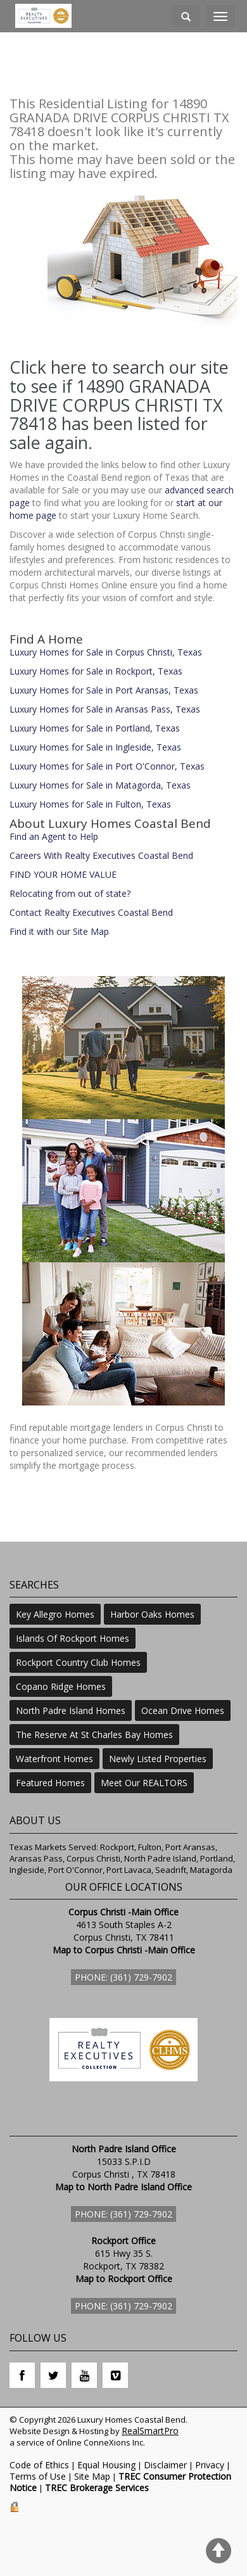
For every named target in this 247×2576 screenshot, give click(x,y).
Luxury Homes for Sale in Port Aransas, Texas (104, 690)
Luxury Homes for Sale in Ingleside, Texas (95, 747)
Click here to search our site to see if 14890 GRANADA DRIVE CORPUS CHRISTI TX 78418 (119, 395)
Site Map (92, 2476)
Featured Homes (50, 1783)
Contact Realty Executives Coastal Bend (91, 912)
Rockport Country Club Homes (78, 1662)
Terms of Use (38, 2476)
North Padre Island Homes (70, 1710)
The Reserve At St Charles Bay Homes (94, 1735)
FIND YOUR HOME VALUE (63, 874)
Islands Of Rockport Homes (72, 1638)
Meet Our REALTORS (144, 1783)
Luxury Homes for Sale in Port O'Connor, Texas (107, 766)
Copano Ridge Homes (61, 1686)
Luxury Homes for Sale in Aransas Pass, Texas (105, 709)
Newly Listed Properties (157, 1759)
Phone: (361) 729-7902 (123, 1977)
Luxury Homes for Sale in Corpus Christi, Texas (106, 652)
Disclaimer (165, 2465)
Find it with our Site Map (59, 931)
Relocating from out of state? (70, 893)
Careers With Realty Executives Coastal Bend (101, 855)
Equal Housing (106, 2465)
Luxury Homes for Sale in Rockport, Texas (96, 671)
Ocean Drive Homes (182, 1710)
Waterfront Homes (54, 1759)
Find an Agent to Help (54, 836)
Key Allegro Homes (55, 1614)
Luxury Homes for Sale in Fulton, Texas (90, 804)
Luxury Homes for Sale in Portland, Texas (95, 728)
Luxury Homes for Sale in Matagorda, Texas (100, 785)
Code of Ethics (39, 2465)
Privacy (209, 2465)
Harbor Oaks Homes (152, 1614)
